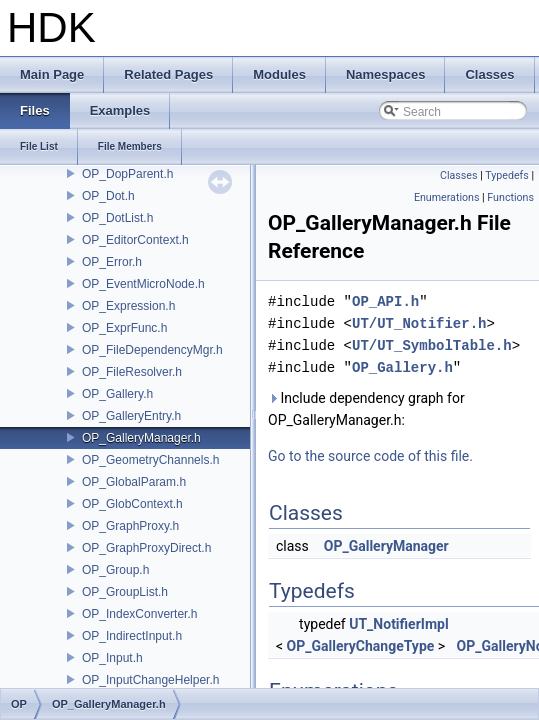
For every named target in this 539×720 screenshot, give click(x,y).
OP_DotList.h (117, 218)
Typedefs (507, 175)
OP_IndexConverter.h (139, 614)
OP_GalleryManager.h (141, 438)
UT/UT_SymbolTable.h (432, 345)
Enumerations (447, 197)
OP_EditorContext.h (135, 240)
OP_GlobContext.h (132, 504)
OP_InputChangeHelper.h (150, 680)
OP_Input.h (112, 658)
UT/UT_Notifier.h (419, 323)
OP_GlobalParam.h (134, 482)
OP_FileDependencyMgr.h (152, 350)
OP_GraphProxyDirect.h (146, 548)
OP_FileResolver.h (132, 372)
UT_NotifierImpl (398, 624)
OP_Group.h (115, 570)
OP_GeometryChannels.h (150, 460)
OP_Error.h (112, 262)
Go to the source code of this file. (370, 456)
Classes (458, 175)
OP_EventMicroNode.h (143, 284)
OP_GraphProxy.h (130, 526)
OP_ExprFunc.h (124, 328)
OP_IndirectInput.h (132, 636)
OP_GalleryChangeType (361, 646)
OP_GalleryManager (386, 546)
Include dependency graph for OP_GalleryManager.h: (366, 409)
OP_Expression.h (128, 306)
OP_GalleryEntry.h (131, 416)
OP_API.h (385, 301)
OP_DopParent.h (127, 174)
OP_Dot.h (108, 196)
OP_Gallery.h (117, 394)
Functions (510, 197)
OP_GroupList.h (125, 592)
